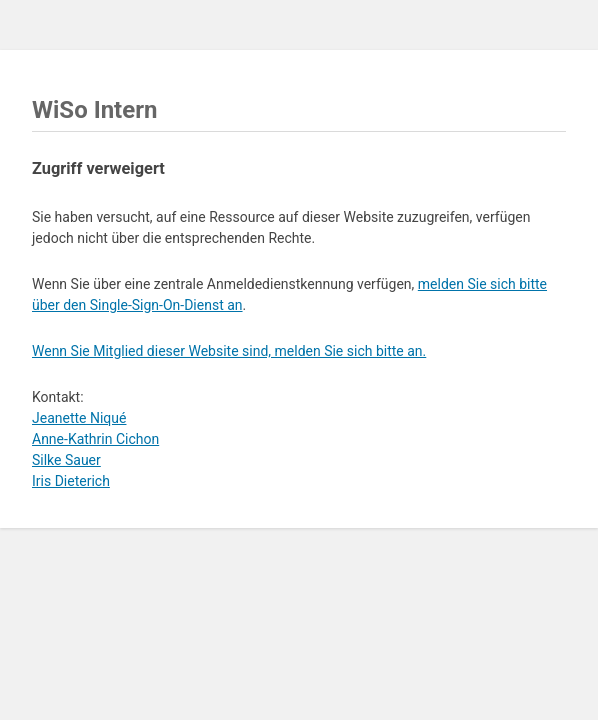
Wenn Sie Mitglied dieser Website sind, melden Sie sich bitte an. (229, 351)
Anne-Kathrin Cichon (95, 439)
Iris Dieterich (71, 481)
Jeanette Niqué (79, 418)
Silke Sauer (66, 460)
